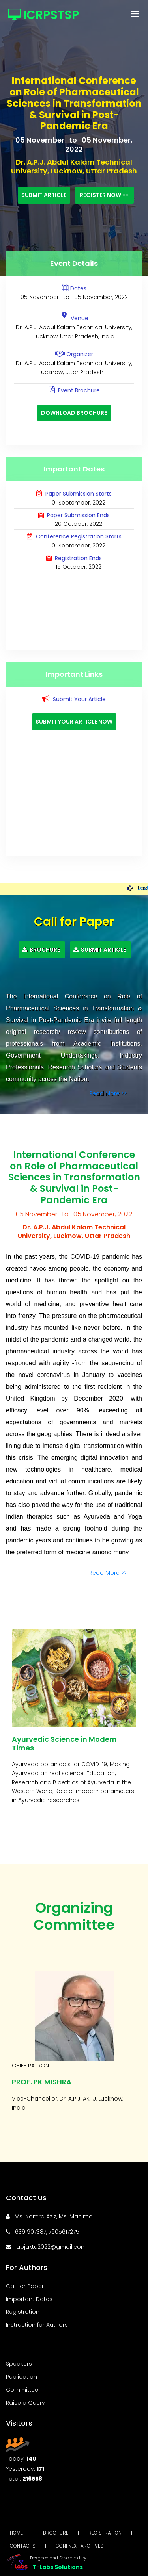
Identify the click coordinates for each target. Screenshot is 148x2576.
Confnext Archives (79, 2546)
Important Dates (29, 2299)
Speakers (19, 2364)
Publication (21, 2377)
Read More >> (108, 1093)
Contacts (23, 2546)
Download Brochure (74, 413)
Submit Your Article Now (74, 722)
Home (16, 2533)
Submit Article (43, 195)
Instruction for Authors (37, 2325)
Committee (22, 2390)
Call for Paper (25, 2286)
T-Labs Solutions (57, 2567)
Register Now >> (104, 195)
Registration (22, 2312)
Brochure (41, 950)
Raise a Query (25, 2403)
